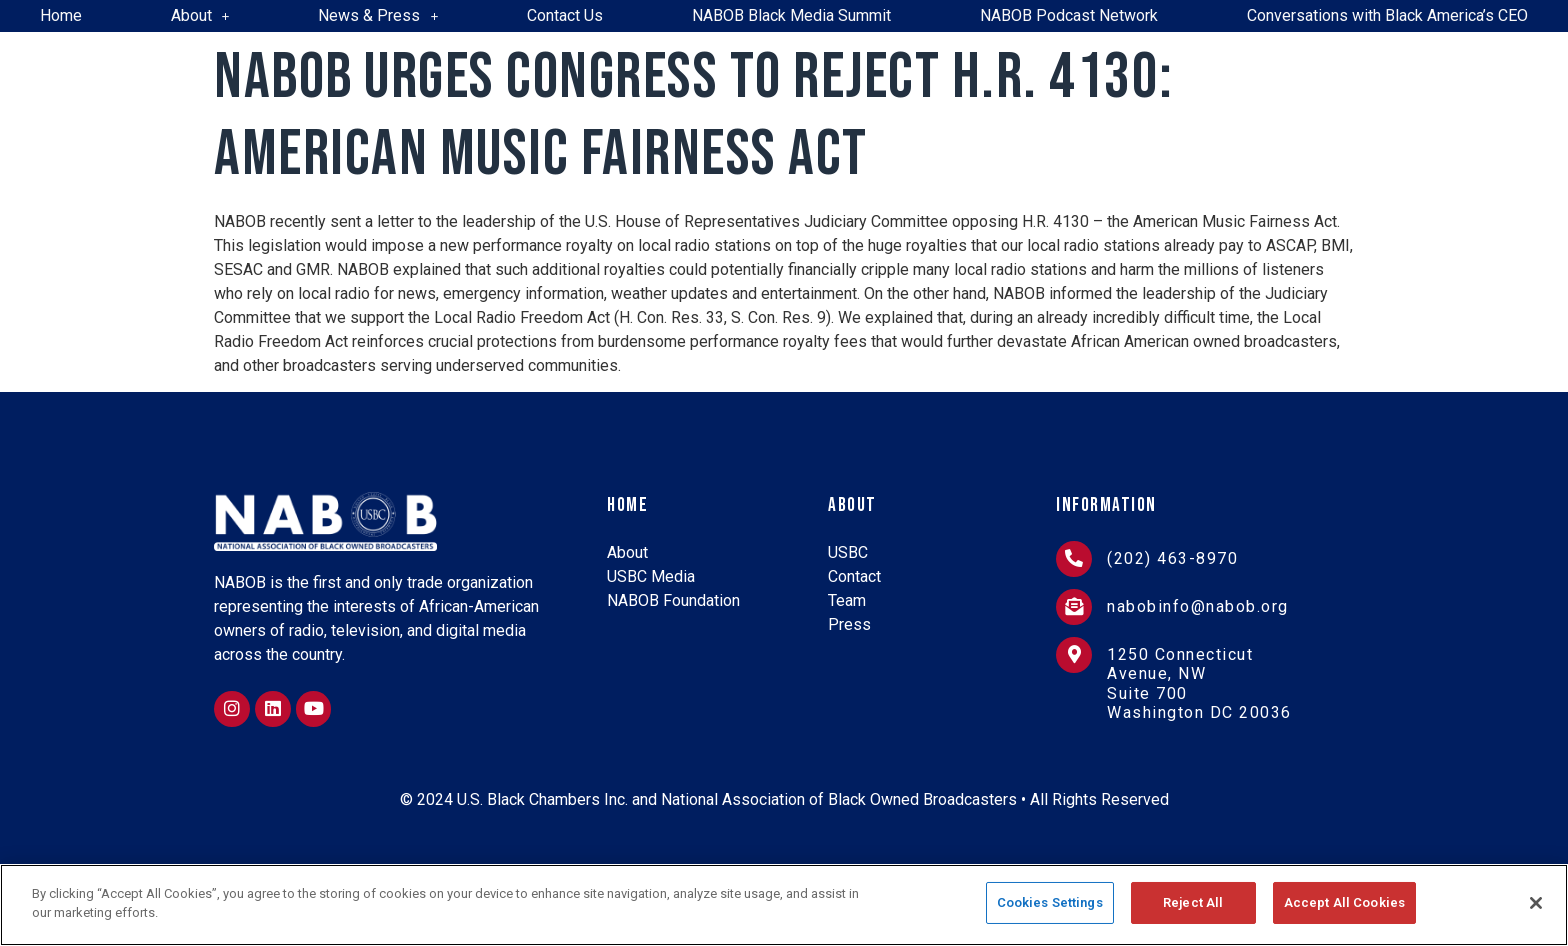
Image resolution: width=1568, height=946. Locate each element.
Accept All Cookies (1344, 903)
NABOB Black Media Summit (791, 15)
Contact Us (565, 15)
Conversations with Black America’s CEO (1387, 15)
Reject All (1193, 903)
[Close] (1536, 903)
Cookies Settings (1050, 903)
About (200, 15)
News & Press (378, 15)
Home (61, 15)
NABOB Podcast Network (1069, 15)
